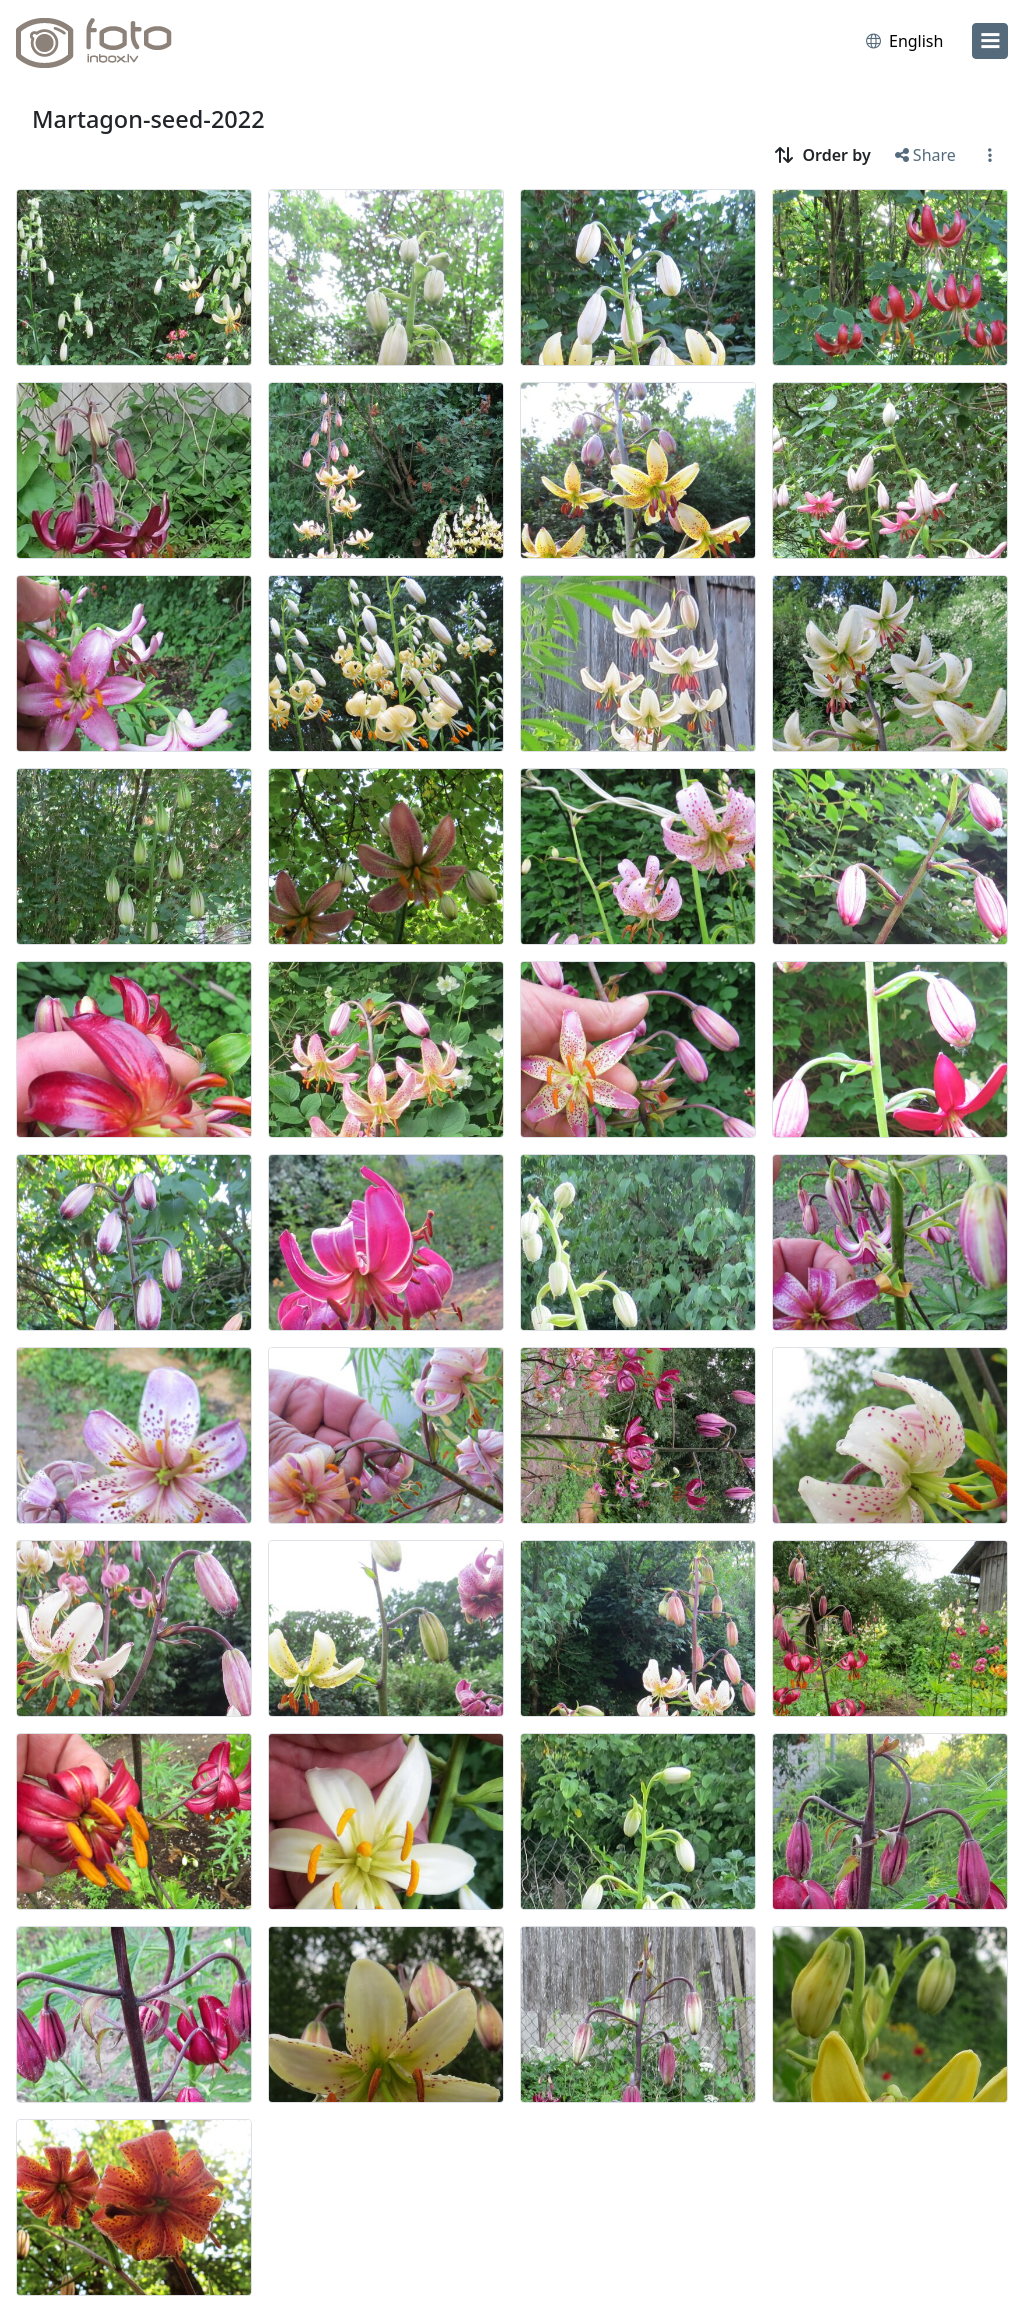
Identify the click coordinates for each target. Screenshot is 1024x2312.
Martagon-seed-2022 (148, 119)
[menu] (990, 41)
